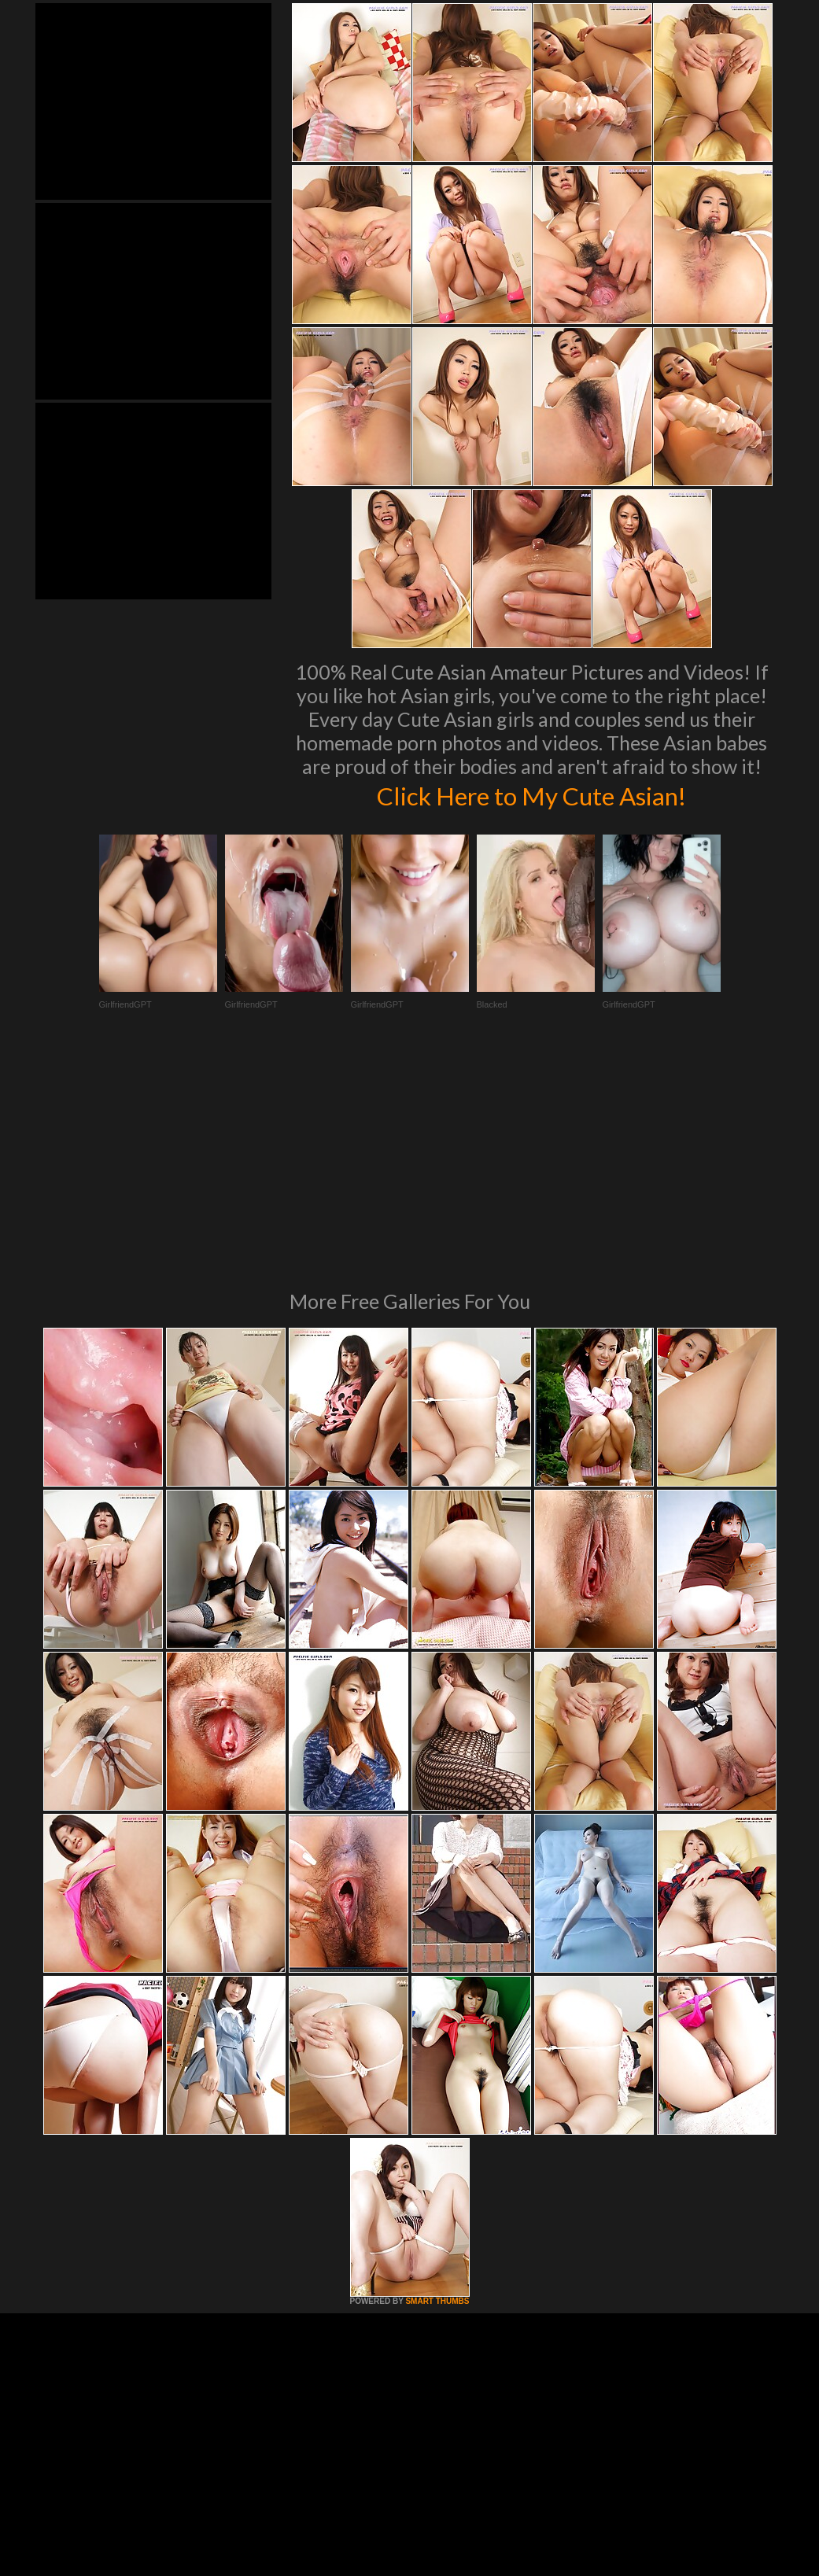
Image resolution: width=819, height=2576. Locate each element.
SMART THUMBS (437, 2086)
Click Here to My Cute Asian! (531, 794)
